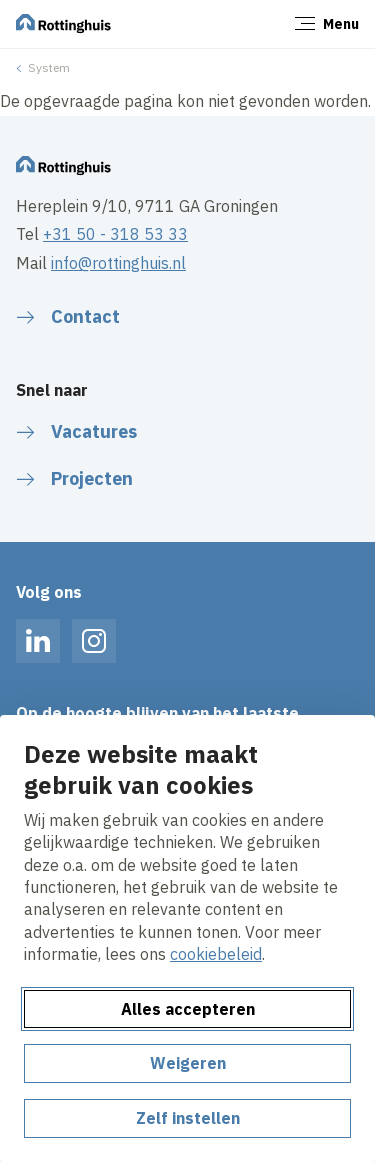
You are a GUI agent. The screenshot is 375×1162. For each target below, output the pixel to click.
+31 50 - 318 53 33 (115, 234)
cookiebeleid (216, 954)
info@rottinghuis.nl (118, 263)
